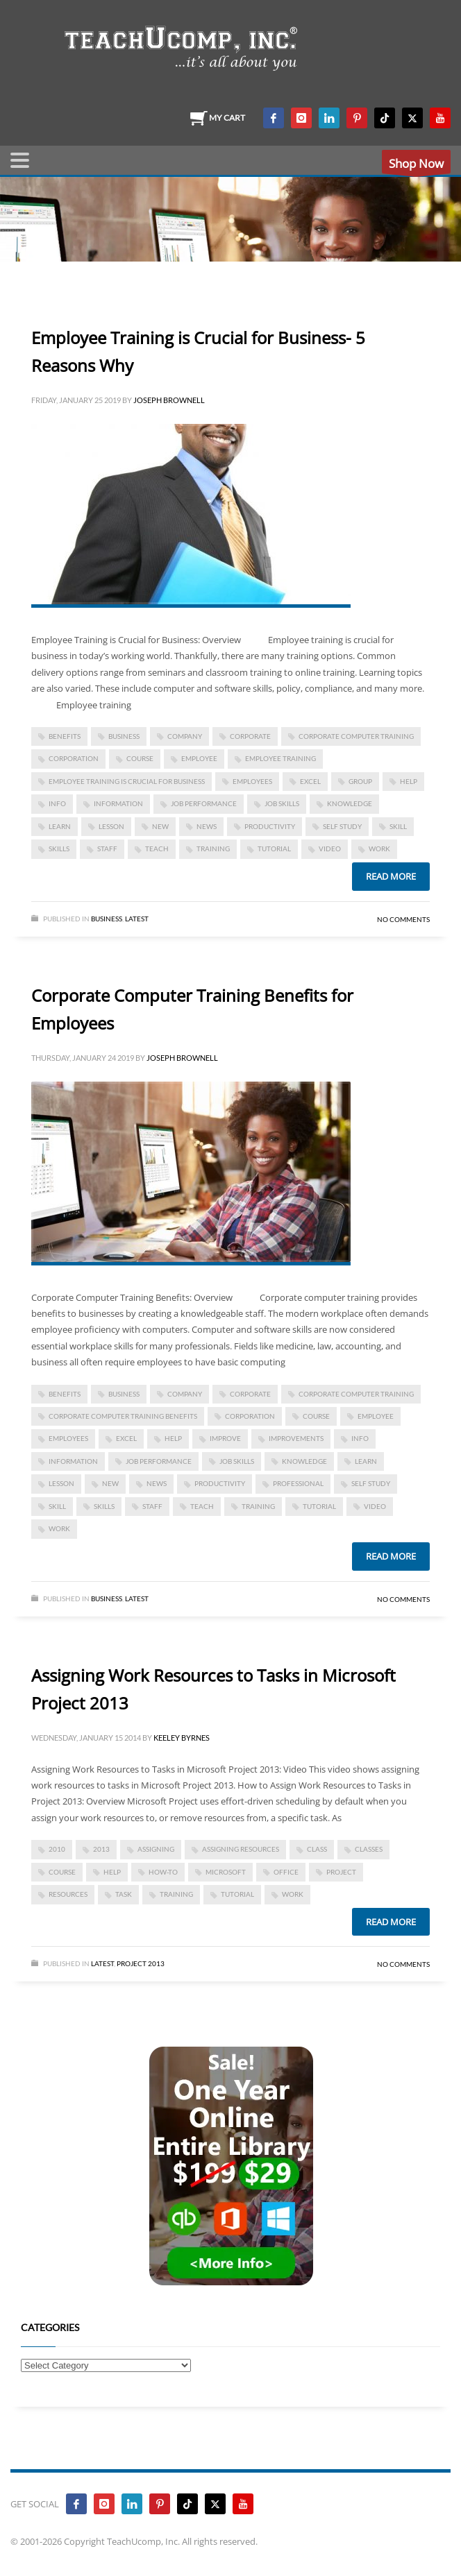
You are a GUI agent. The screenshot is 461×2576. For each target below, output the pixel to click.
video (330, 848)
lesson (111, 826)
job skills (282, 803)
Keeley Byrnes (181, 1737)
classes (369, 1849)
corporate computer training (356, 736)
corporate (250, 736)
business (124, 736)
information (118, 803)
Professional (298, 1483)
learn (60, 826)
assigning (155, 1849)
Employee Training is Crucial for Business (127, 781)
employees (252, 781)
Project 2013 (141, 1963)
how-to (163, 1872)
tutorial (274, 848)
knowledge (349, 803)
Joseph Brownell (169, 399)
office (286, 1872)
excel (310, 781)
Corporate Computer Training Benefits (123, 1416)
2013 (101, 1849)
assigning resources (240, 1849)
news (206, 826)
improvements (296, 1438)
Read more (391, 876)
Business (106, 918)
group (360, 781)
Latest (137, 918)
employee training (280, 758)
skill (398, 826)
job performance (204, 803)
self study (342, 826)
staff (107, 848)
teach (157, 848)
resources (68, 1894)
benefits (65, 736)
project (341, 1872)
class (317, 1849)
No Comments (403, 919)
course (139, 758)
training (213, 848)
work (379, 848)
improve (225, 1438)
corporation (74, 758)
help (408, 781)
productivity (269, 826)
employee (199, 758)
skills (59, 848)
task (123, 1894)
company (184, 736)
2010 (57, 1849)
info (57, 803)
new (160, 826)
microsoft (226, 1872)
